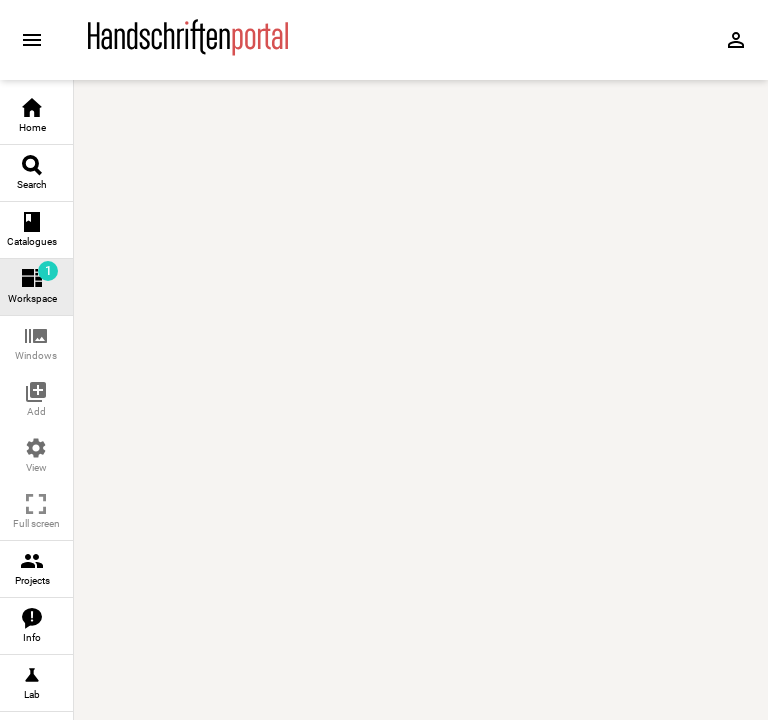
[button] (36, 344)
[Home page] (188, 51)
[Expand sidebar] (32, 40)
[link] (36, 116)
